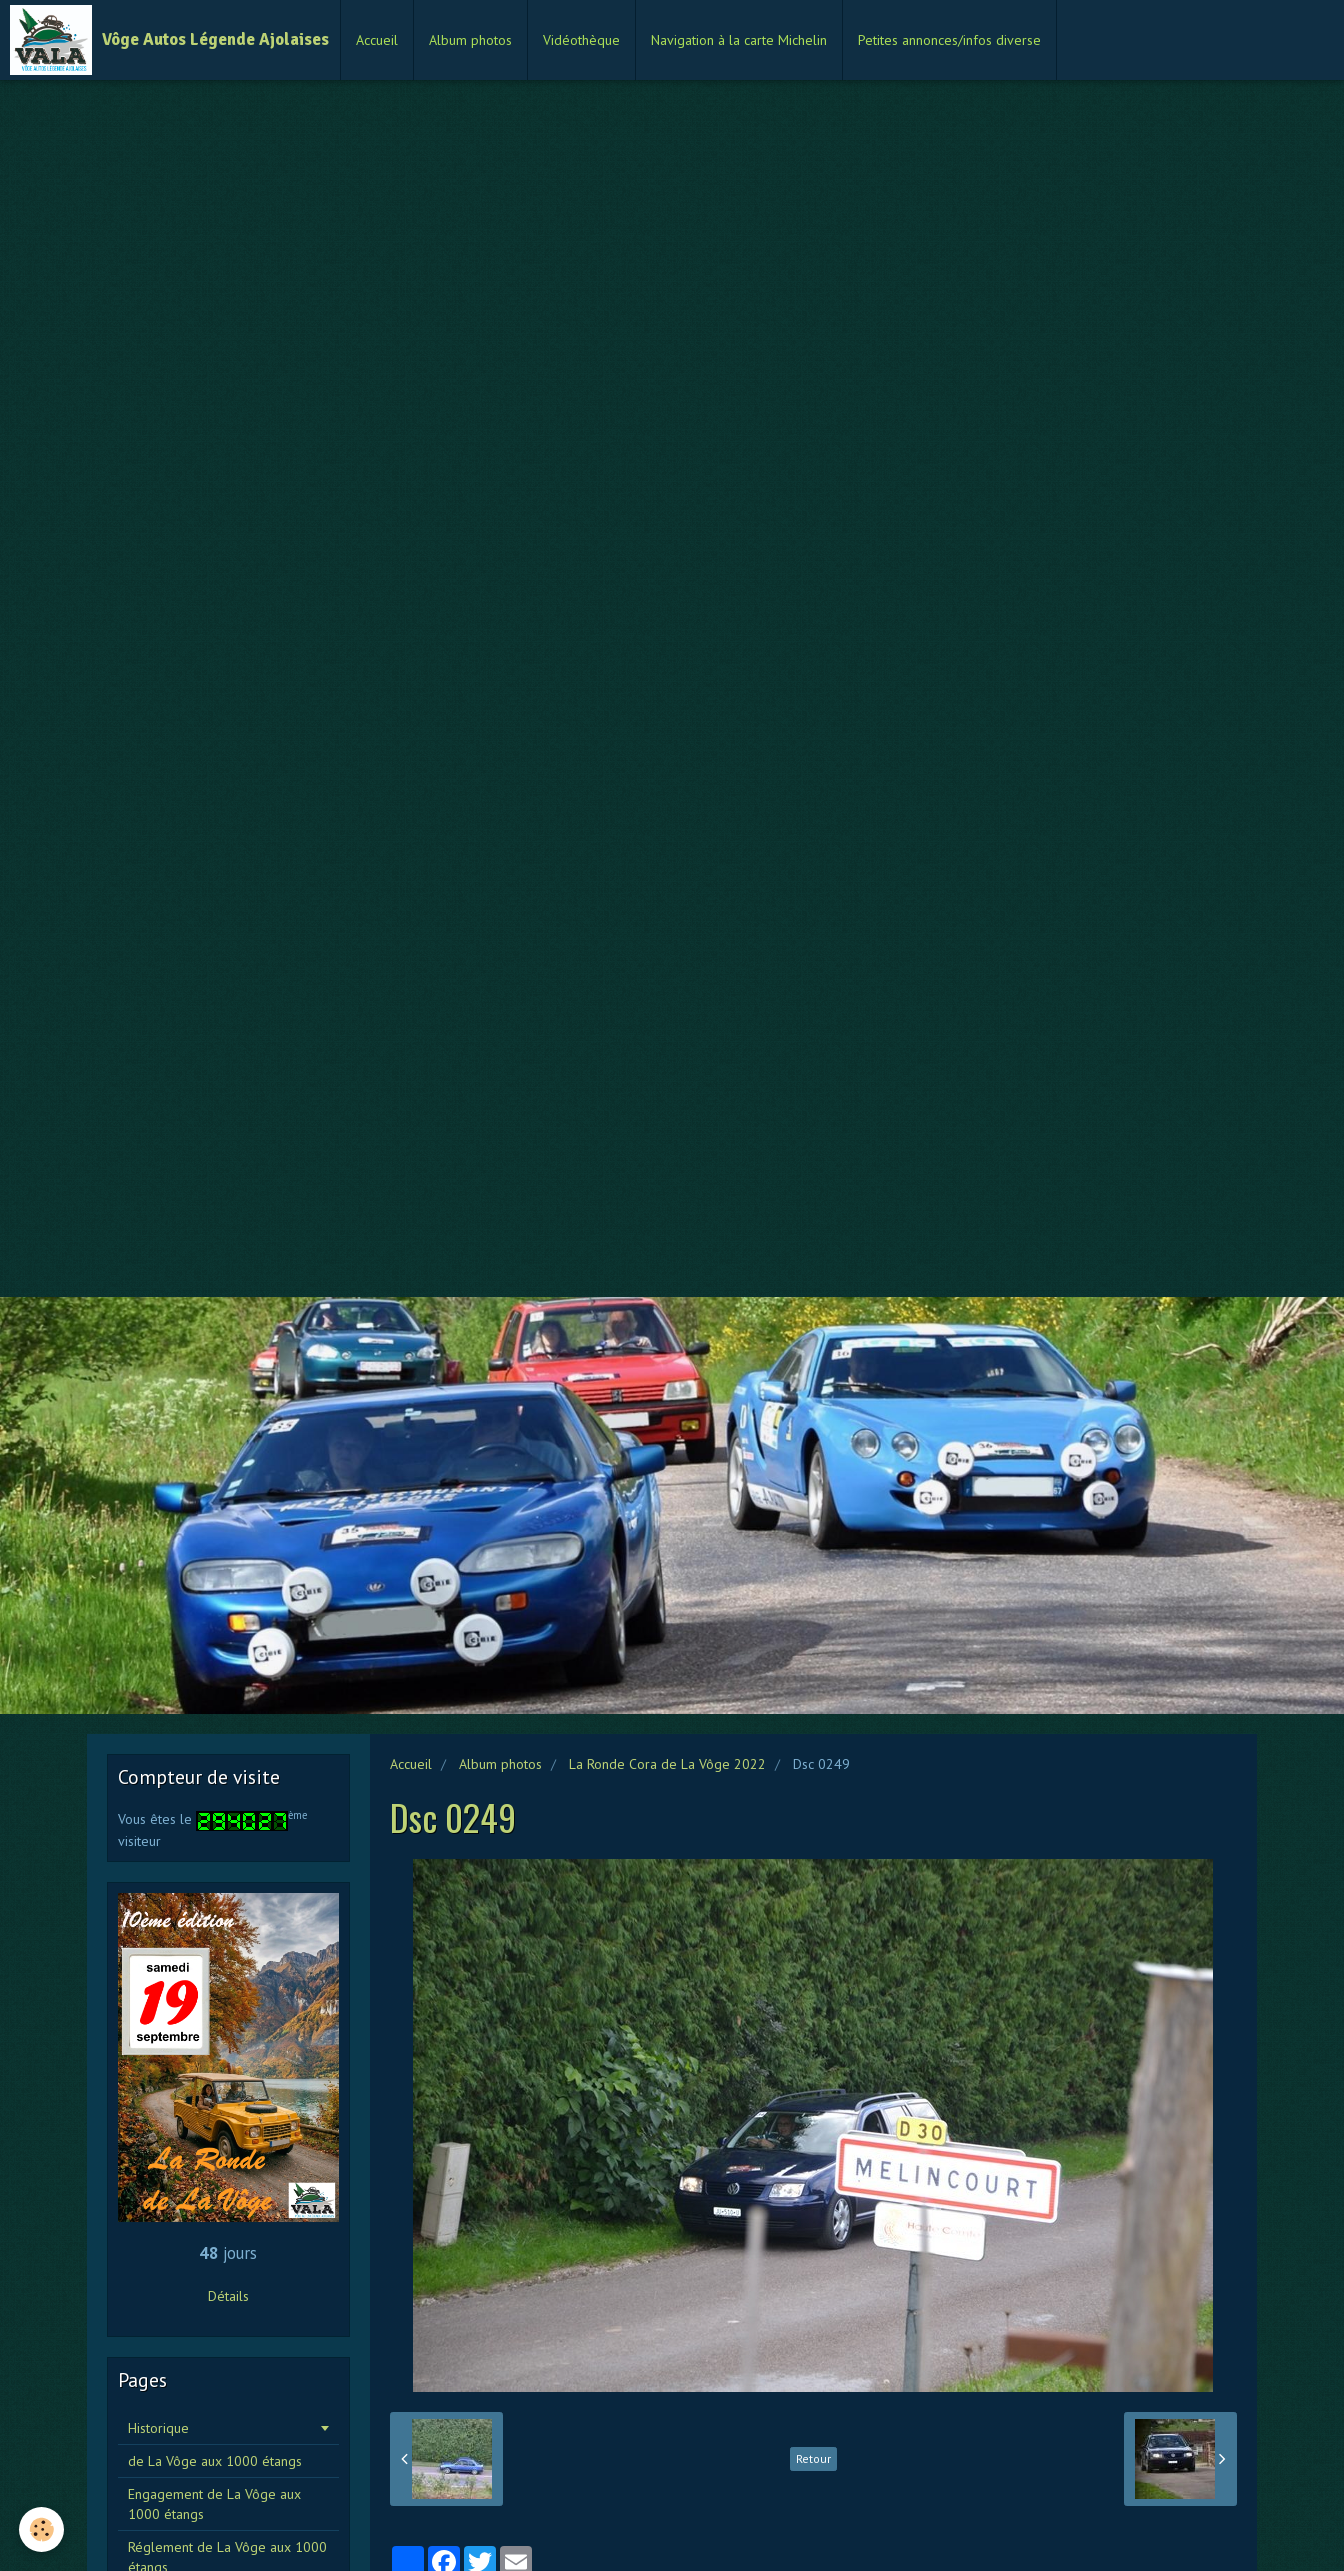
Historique (158, 2428)
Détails (228, 2296)
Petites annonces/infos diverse (949, 40)
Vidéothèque (581, 40)
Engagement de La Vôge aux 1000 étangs (214, 2504)
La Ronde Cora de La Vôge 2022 (667, 1764)
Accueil (377, 40)
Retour (813, 2458)
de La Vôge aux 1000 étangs (215, 2461)
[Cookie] (42, 2529)
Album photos (470, 40)
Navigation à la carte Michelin (739, 40)
